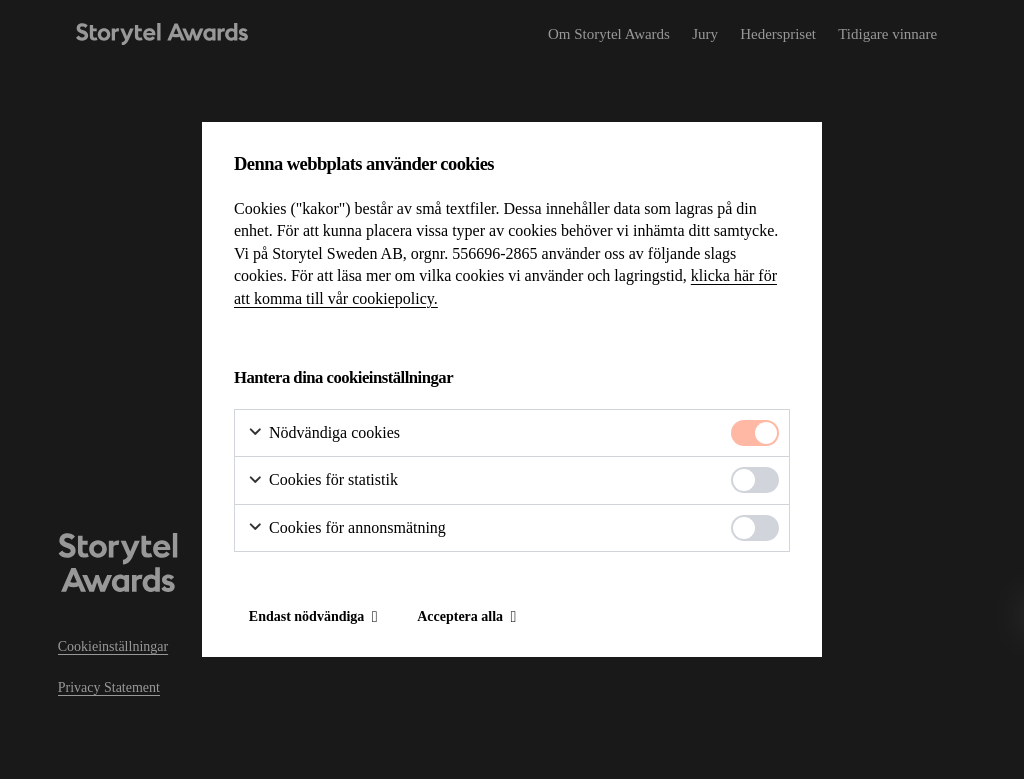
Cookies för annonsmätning (346, 528)
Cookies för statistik (322, 480)
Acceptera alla (460, 616)
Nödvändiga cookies (323, 433)
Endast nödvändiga (307, 616)
